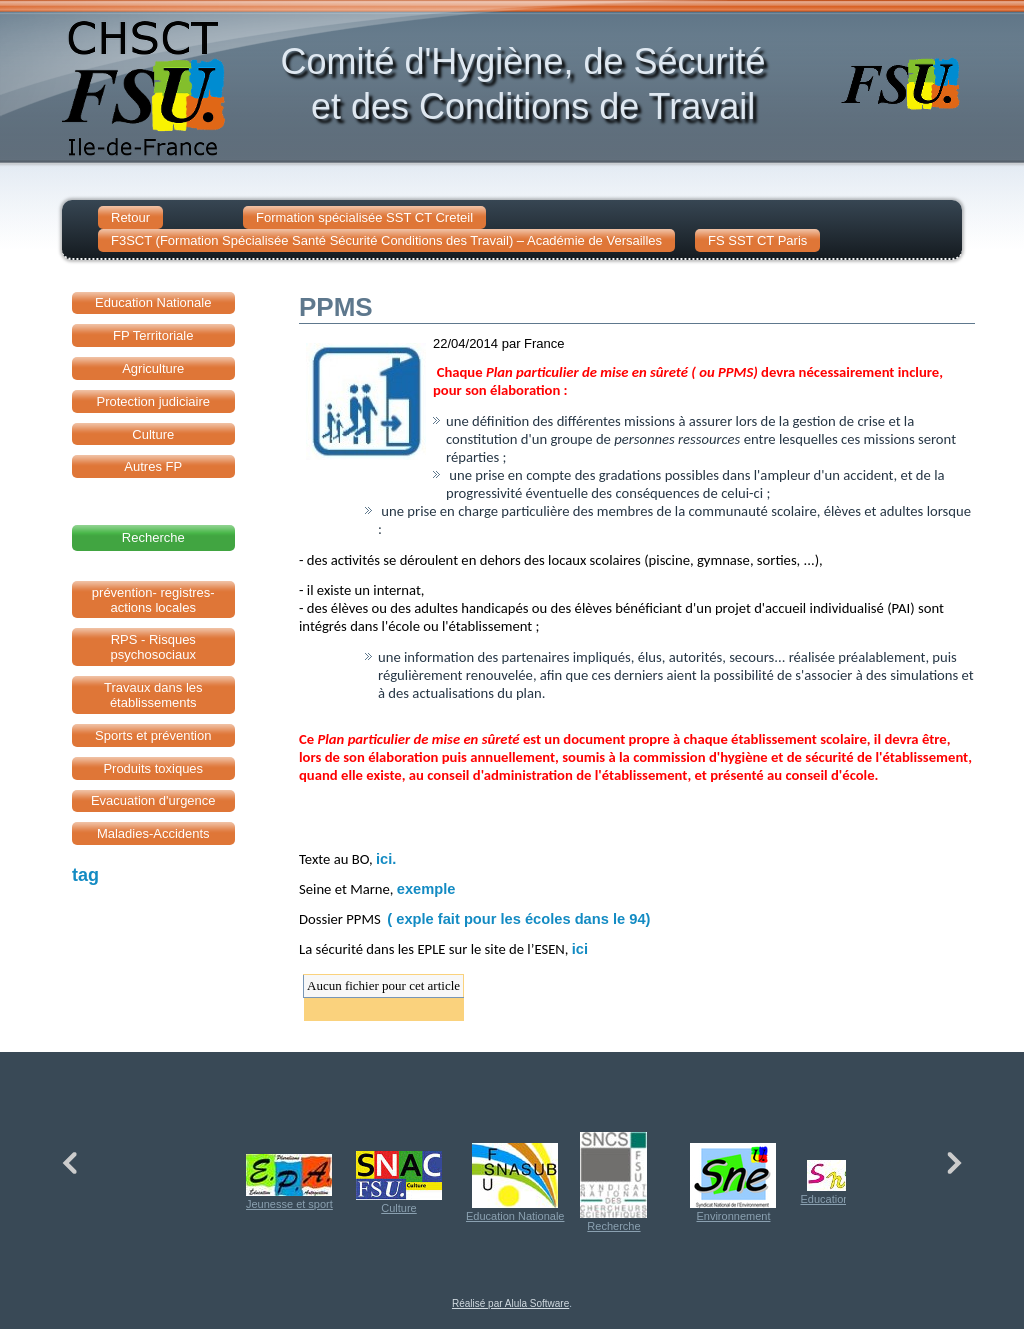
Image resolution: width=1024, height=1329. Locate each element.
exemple (426, 889)
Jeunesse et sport (289, 1182)
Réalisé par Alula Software (510, 1303)
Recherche (613, 1182)
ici (580, 949)
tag (85, 875)
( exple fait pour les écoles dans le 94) (518, 919)
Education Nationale (515, 1182)
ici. (386, 859)
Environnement (733, 1182)
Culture (399, 1182)
